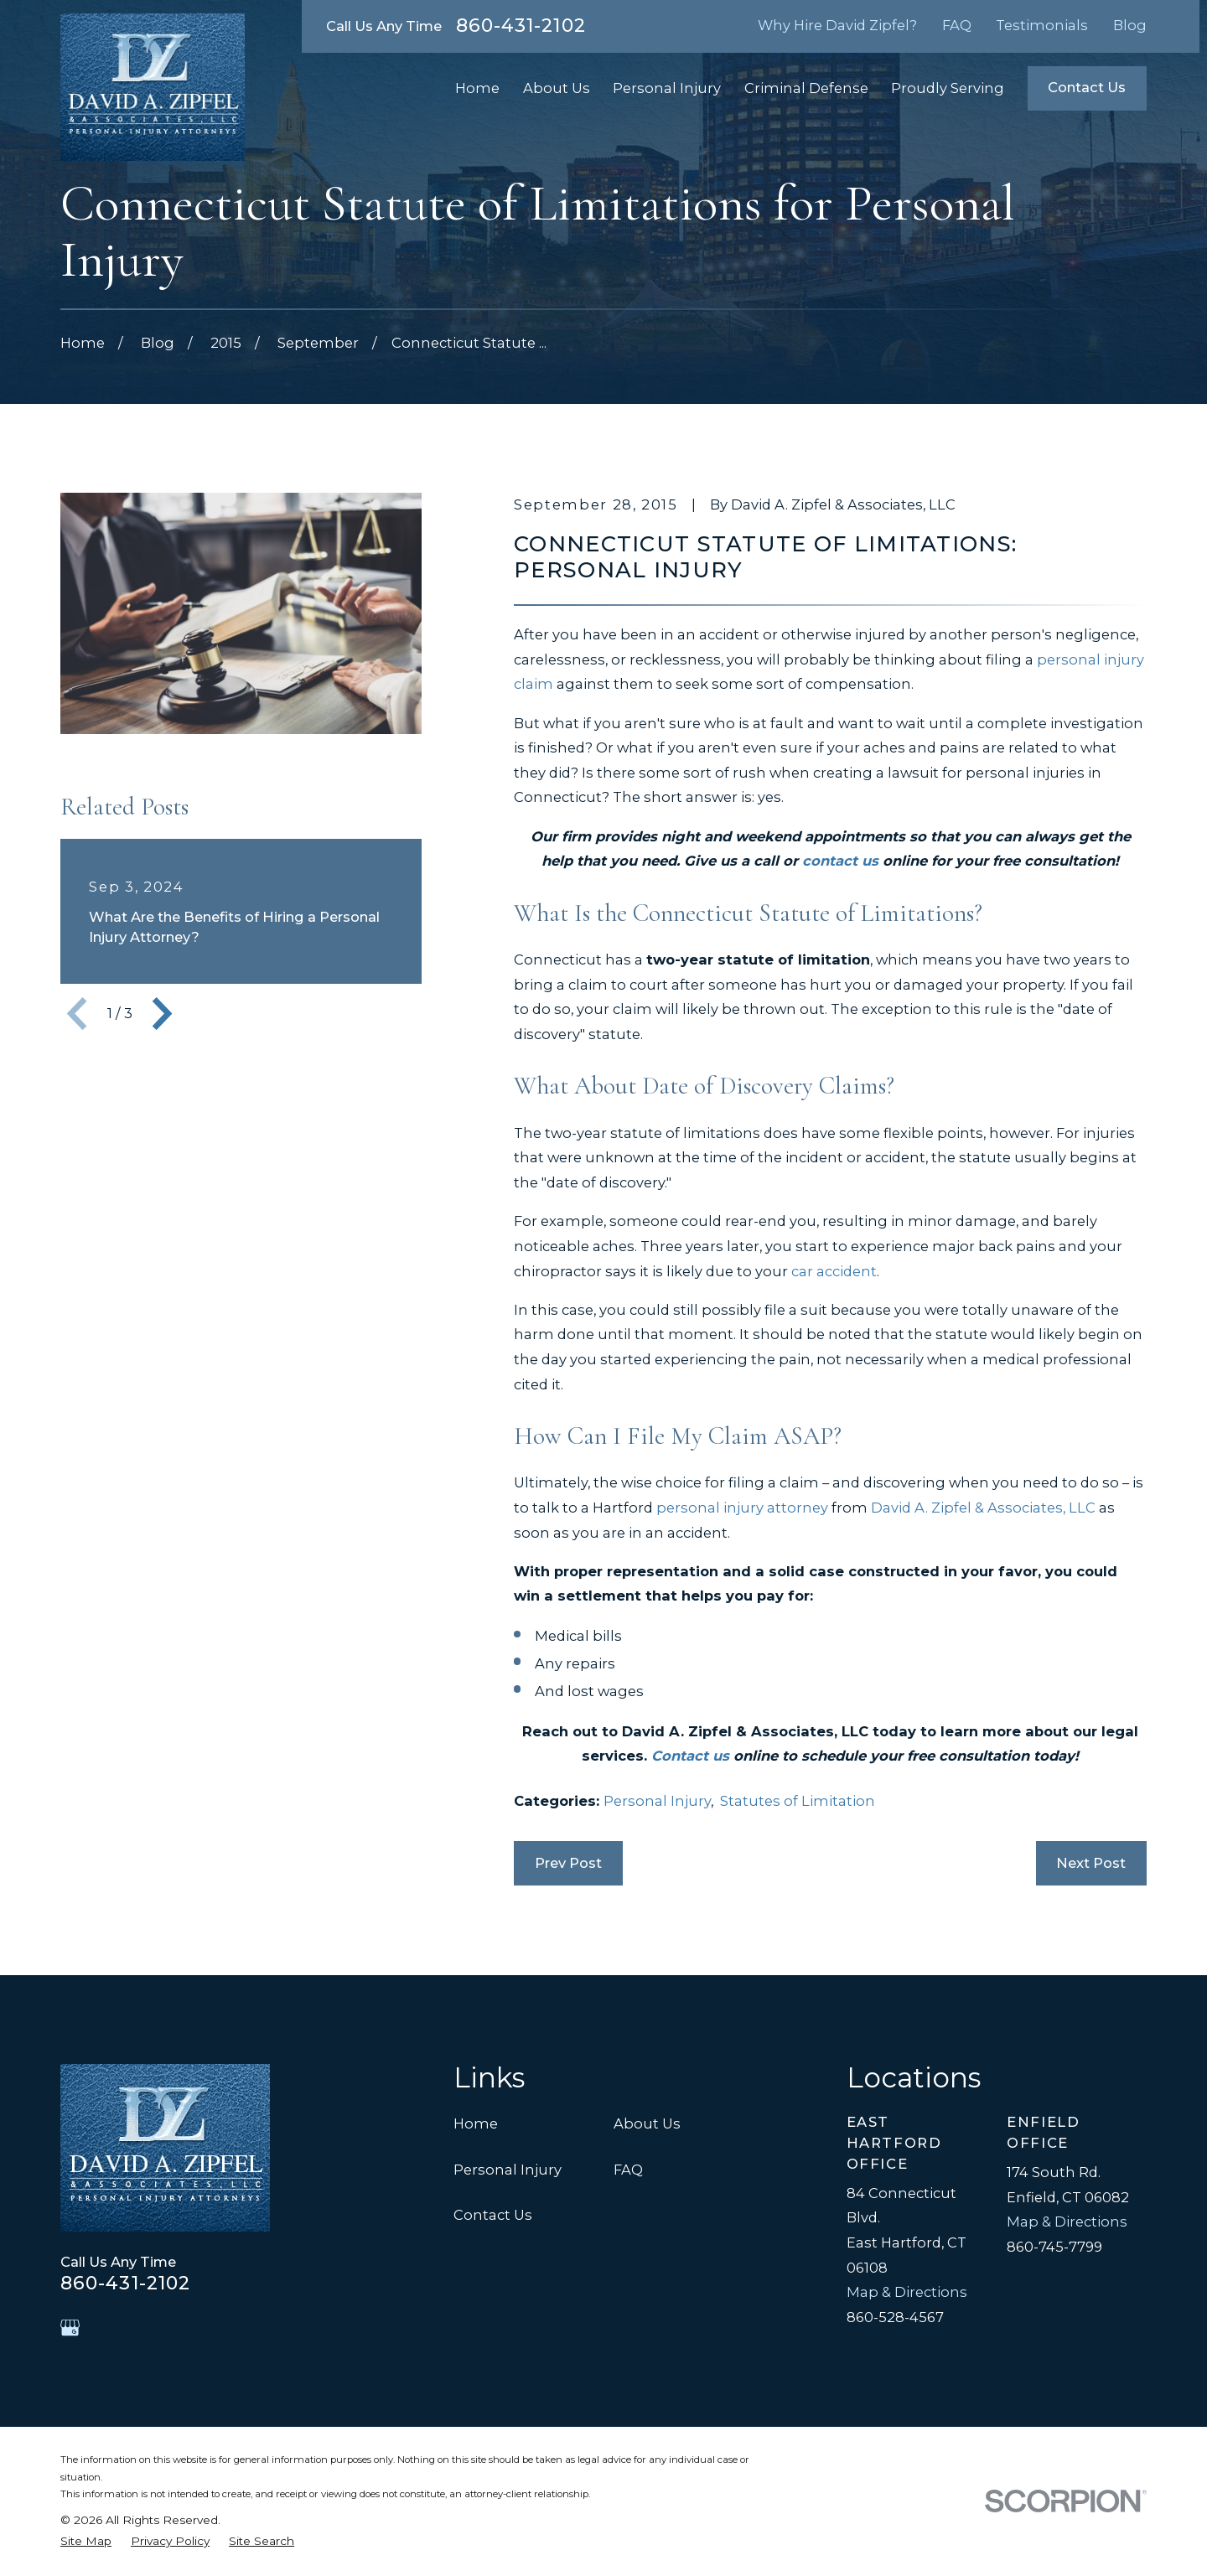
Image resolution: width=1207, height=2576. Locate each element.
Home (475, 2123)
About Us (647, 2123)
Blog (1130, 25)
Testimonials (1042, 25)
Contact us (690, 1755)
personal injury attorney (742, 1507)
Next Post (1091, 1862)
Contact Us (1087, 87)
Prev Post (568, 1862)
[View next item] (162, 1013)
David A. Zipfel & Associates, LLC (983, 1507)
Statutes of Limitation (797, 1800)
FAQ (956, 25)
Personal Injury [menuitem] (667, 88)
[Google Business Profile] (70, 2327)
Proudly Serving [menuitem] (947, 88)
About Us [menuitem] (556, 88)
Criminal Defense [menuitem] (806, 88)
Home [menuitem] (477, 88)
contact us (840, 860)
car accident (834, 1271)
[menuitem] (85, 2541)
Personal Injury (657, 1800)
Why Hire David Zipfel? (837, 25)
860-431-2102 (521, 26)
